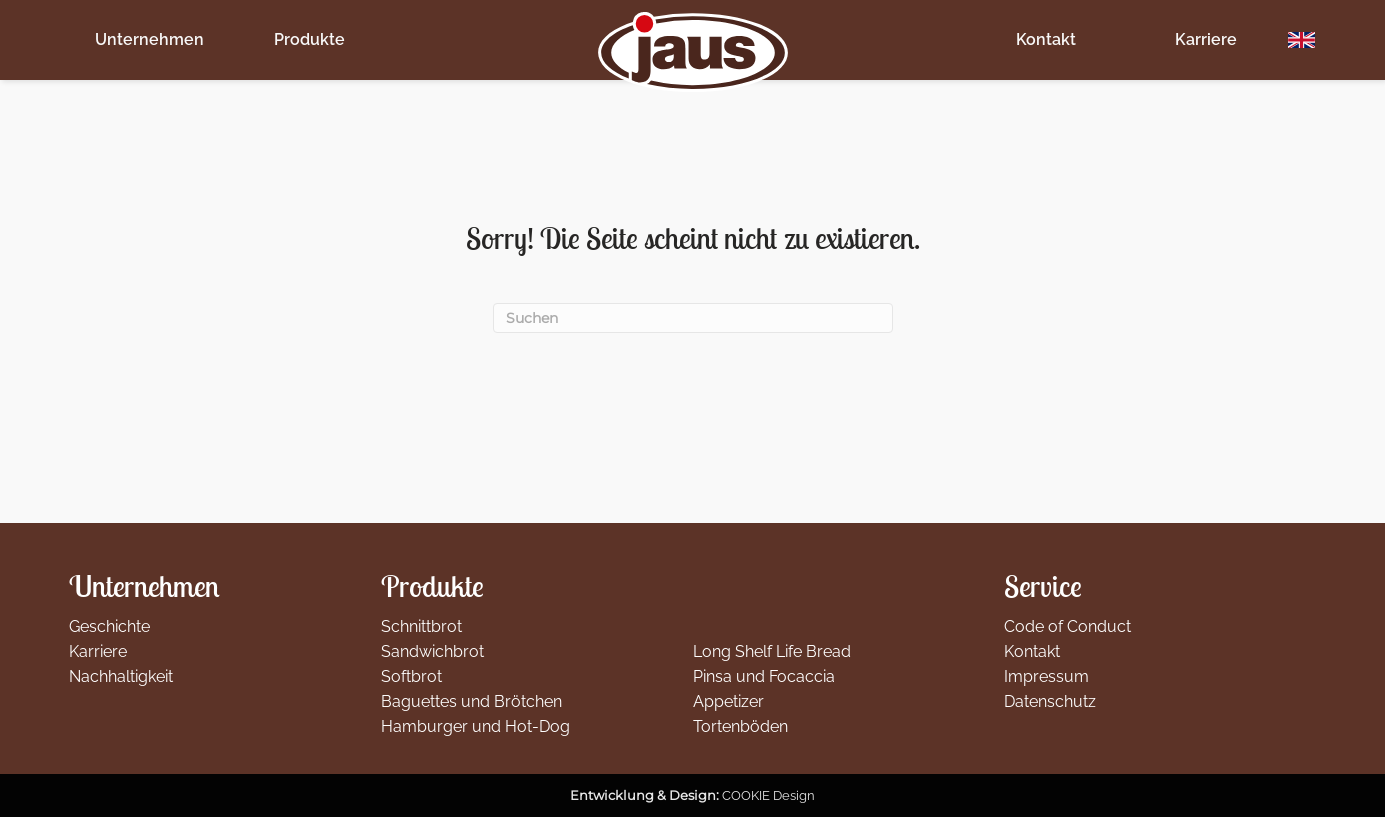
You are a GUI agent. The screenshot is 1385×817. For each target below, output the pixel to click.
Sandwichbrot (432, 651)
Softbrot (411, 676)
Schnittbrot (421, 626)
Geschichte (109, 626)
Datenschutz (1050, 701)
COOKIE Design (768, 795)
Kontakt (1046, 40)
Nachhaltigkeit (121, 676)
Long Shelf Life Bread (772, 651)
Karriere (1206, 40)
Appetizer (728, 701)
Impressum (1046, 676)
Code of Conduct (1067, 626)
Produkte (309, 40)
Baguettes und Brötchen (471, 701)
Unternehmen (149, 40)
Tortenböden (740, 726)
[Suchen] (693, 318)
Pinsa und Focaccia (764, 676)
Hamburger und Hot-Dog (475, 726)
